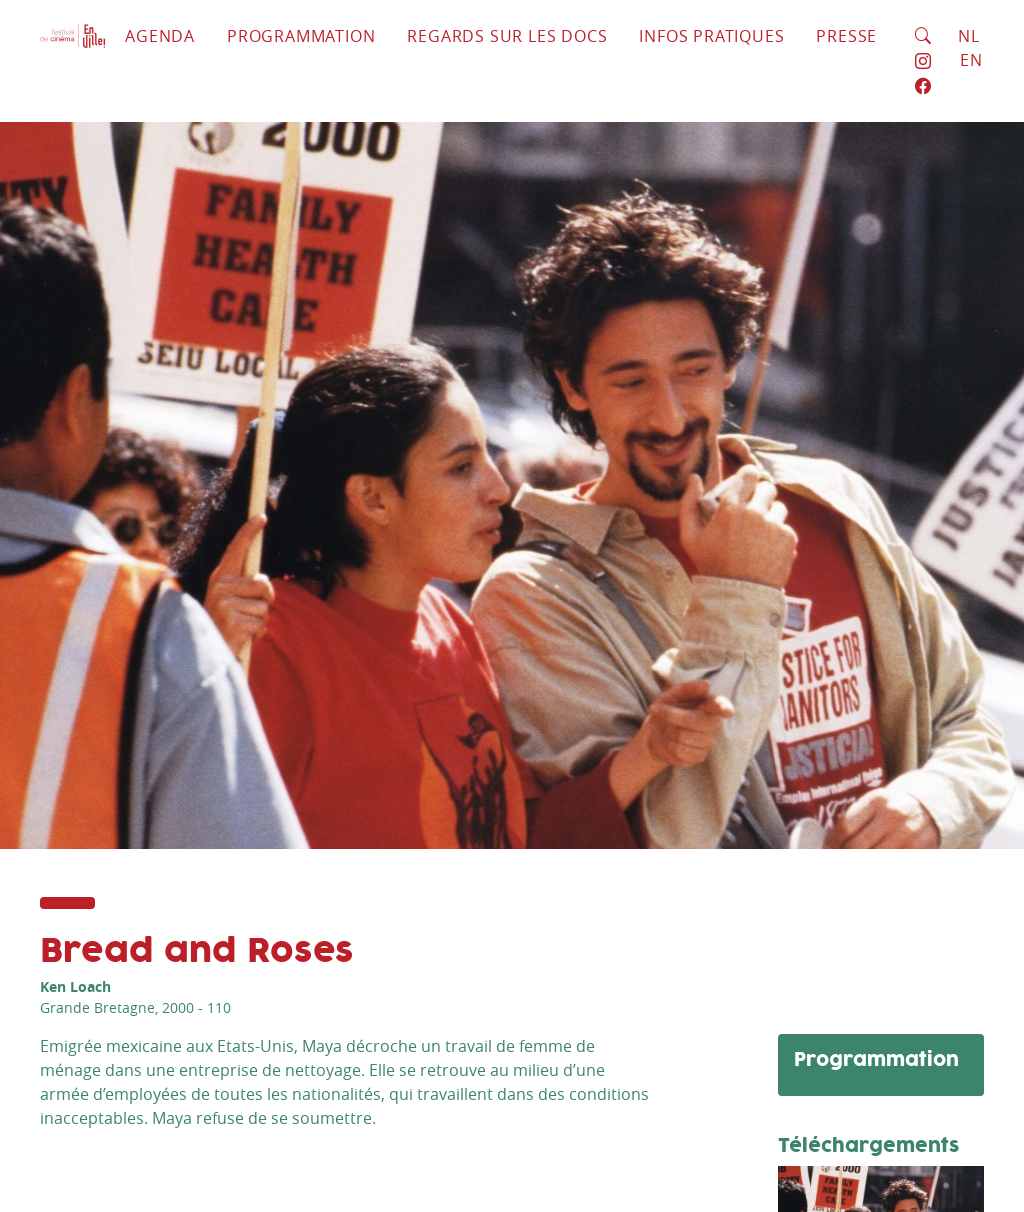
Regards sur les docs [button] (507, 36)
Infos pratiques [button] (711, 36)
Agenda (160, 36)
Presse (846, 36)
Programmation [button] (301, 36)
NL (969, 36)
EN (971, 60)
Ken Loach (75, 986)
